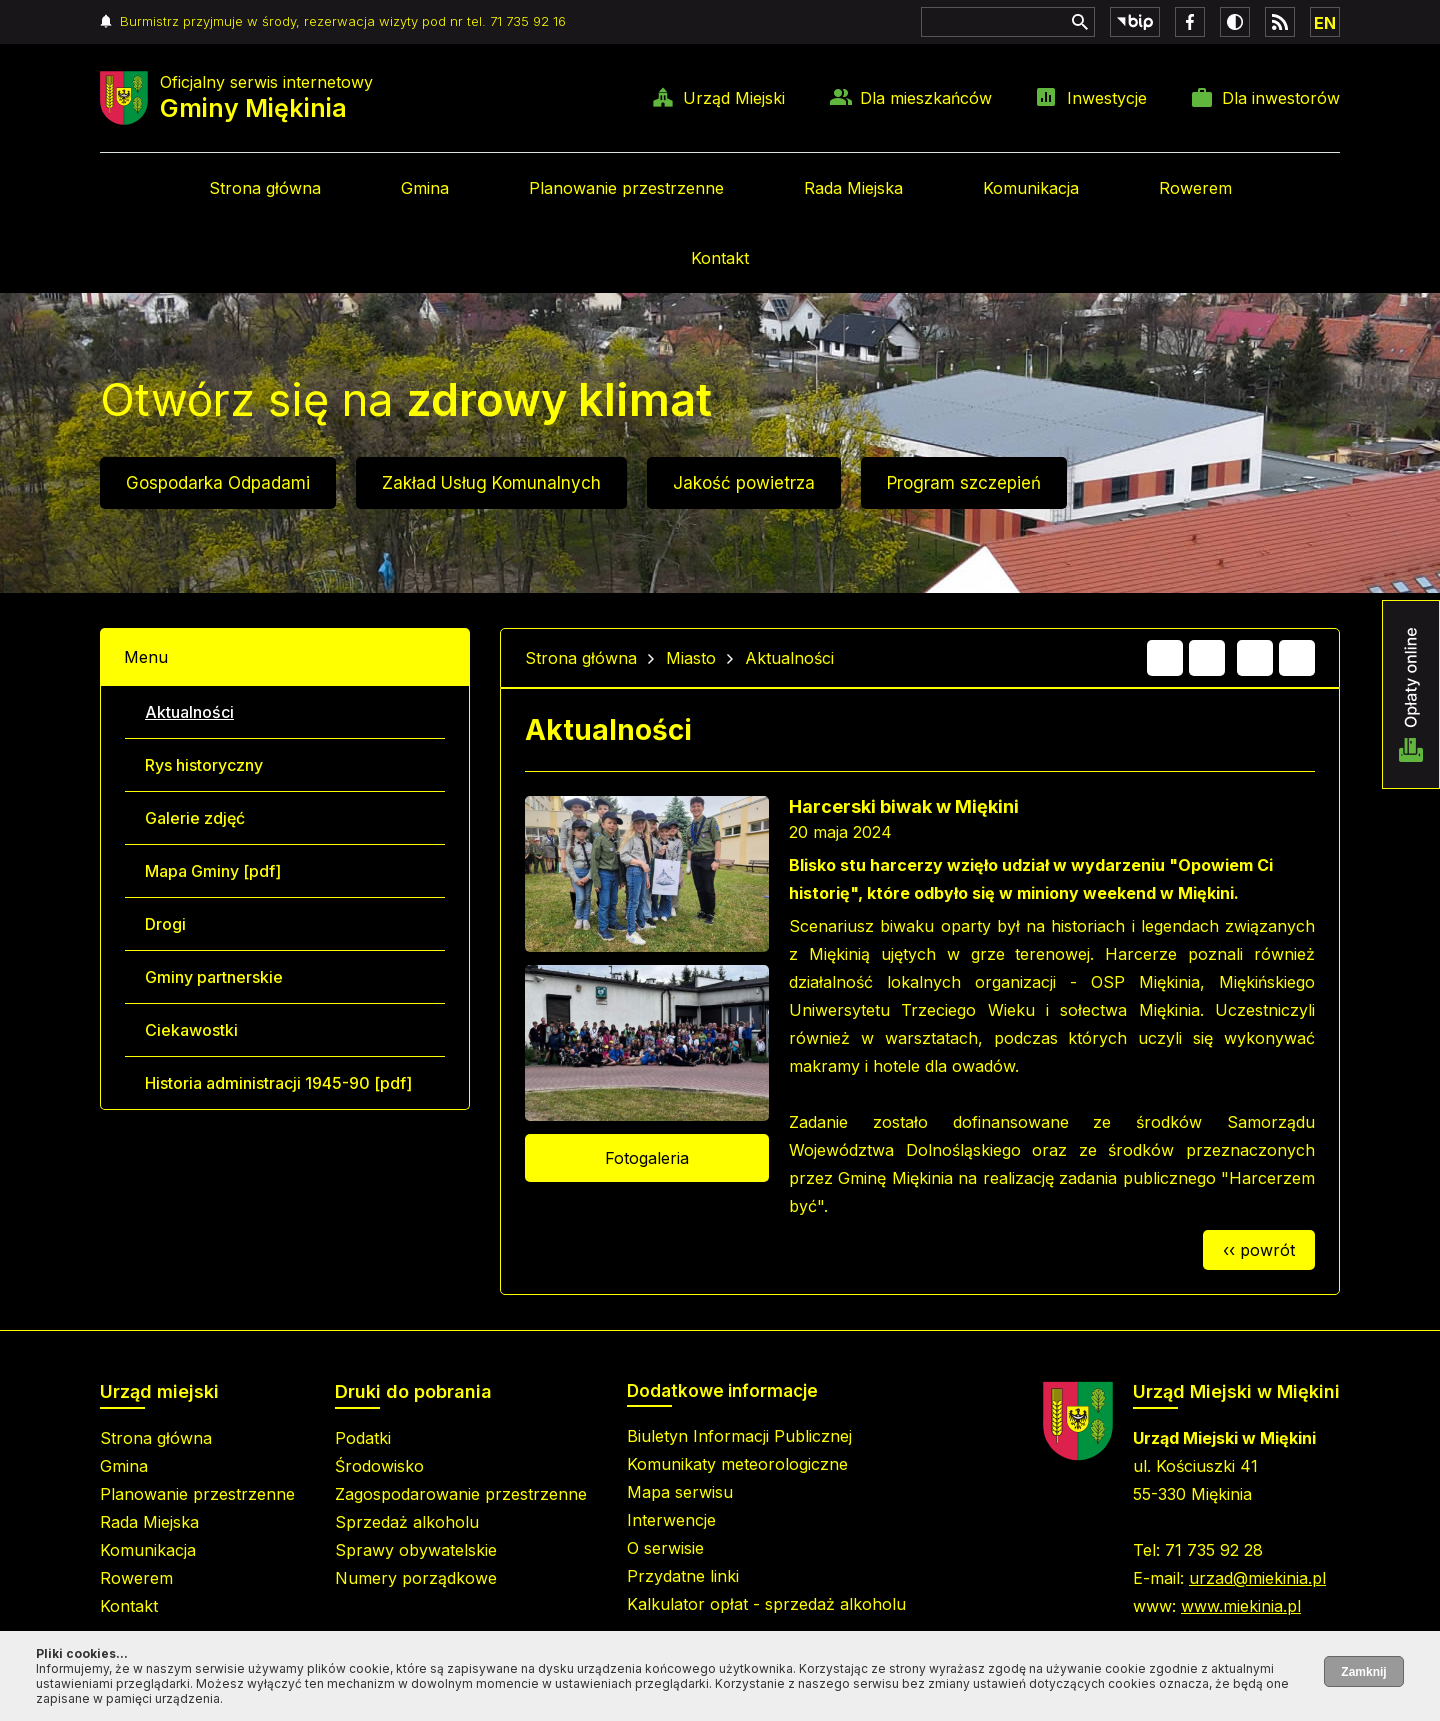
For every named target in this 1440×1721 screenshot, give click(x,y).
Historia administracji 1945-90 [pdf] (278, 1083)
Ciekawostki (191, 1030)
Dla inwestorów (1281, 98)
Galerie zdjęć (195, 818)
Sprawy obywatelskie (416, 1550)
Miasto (691, 658)
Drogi (165, 924)
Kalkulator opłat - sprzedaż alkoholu (766, 1604)
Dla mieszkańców (926, 98)
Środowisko (379, 1466)
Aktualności (189, 712)
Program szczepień (964, 483)
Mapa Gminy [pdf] (213, 871)
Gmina (425, 188)
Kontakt (720, 258)
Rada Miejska (853, 188)
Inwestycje (1107, 98)
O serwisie (665, 1548)
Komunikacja (1031, 188)
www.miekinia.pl (1241, 1606)
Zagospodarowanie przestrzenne (461, 1494)
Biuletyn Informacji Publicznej (739, 1436)
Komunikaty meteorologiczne (737, 1464)
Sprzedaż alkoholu (407, 1522)
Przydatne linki (683, 1576)
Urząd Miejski (734, 98)
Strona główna (265, 188)
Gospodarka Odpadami (218, 483)
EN (1325, 23)
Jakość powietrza (744, 483)
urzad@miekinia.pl (1257, 1578)
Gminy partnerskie (214, 977)
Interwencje (671, 1520)
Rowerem (1195, 188)
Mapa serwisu (680, 1492)
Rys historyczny (204, 765)
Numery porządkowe (416, 1578)
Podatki (363, 1438)
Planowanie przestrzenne (626, 188)
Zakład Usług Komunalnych (491, 483)
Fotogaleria (647, 1158)
